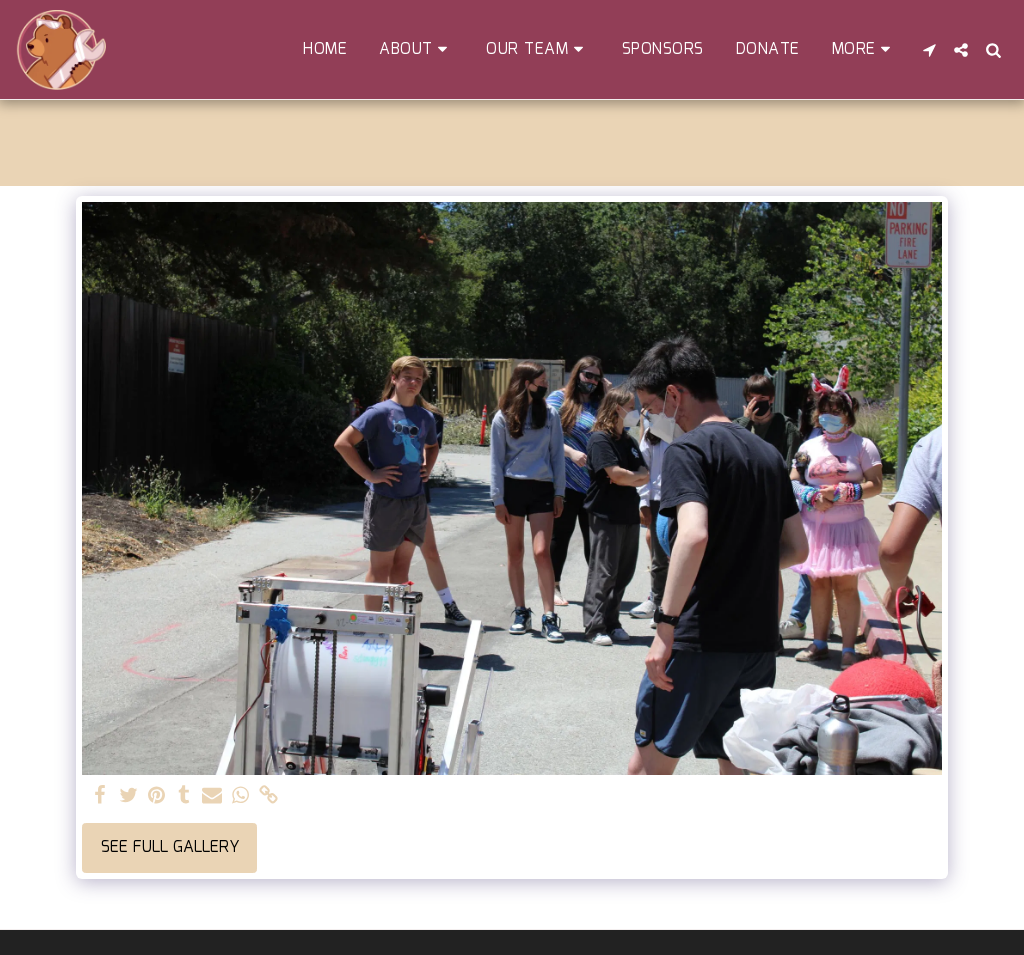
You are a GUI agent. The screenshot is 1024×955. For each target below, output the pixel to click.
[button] (416, 49)
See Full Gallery (170, 847)
